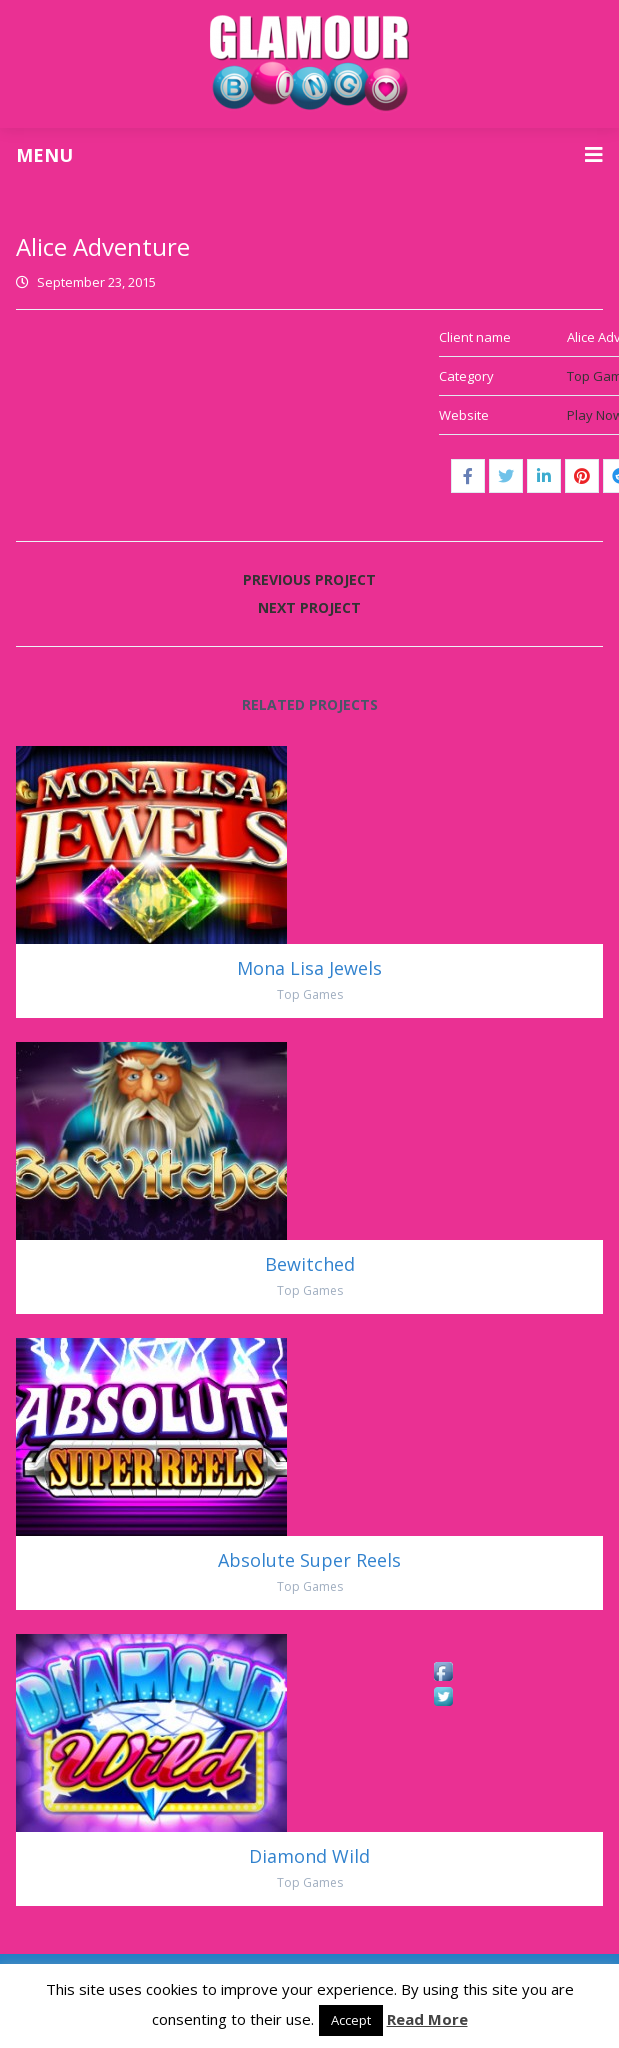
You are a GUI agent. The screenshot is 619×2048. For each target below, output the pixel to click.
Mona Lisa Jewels (309, 968)
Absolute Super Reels (309, 1560)
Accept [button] (351, 2020)
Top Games (310, 994)
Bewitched (310, 1264)
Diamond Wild (309, 1856)
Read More (427, 2019)
